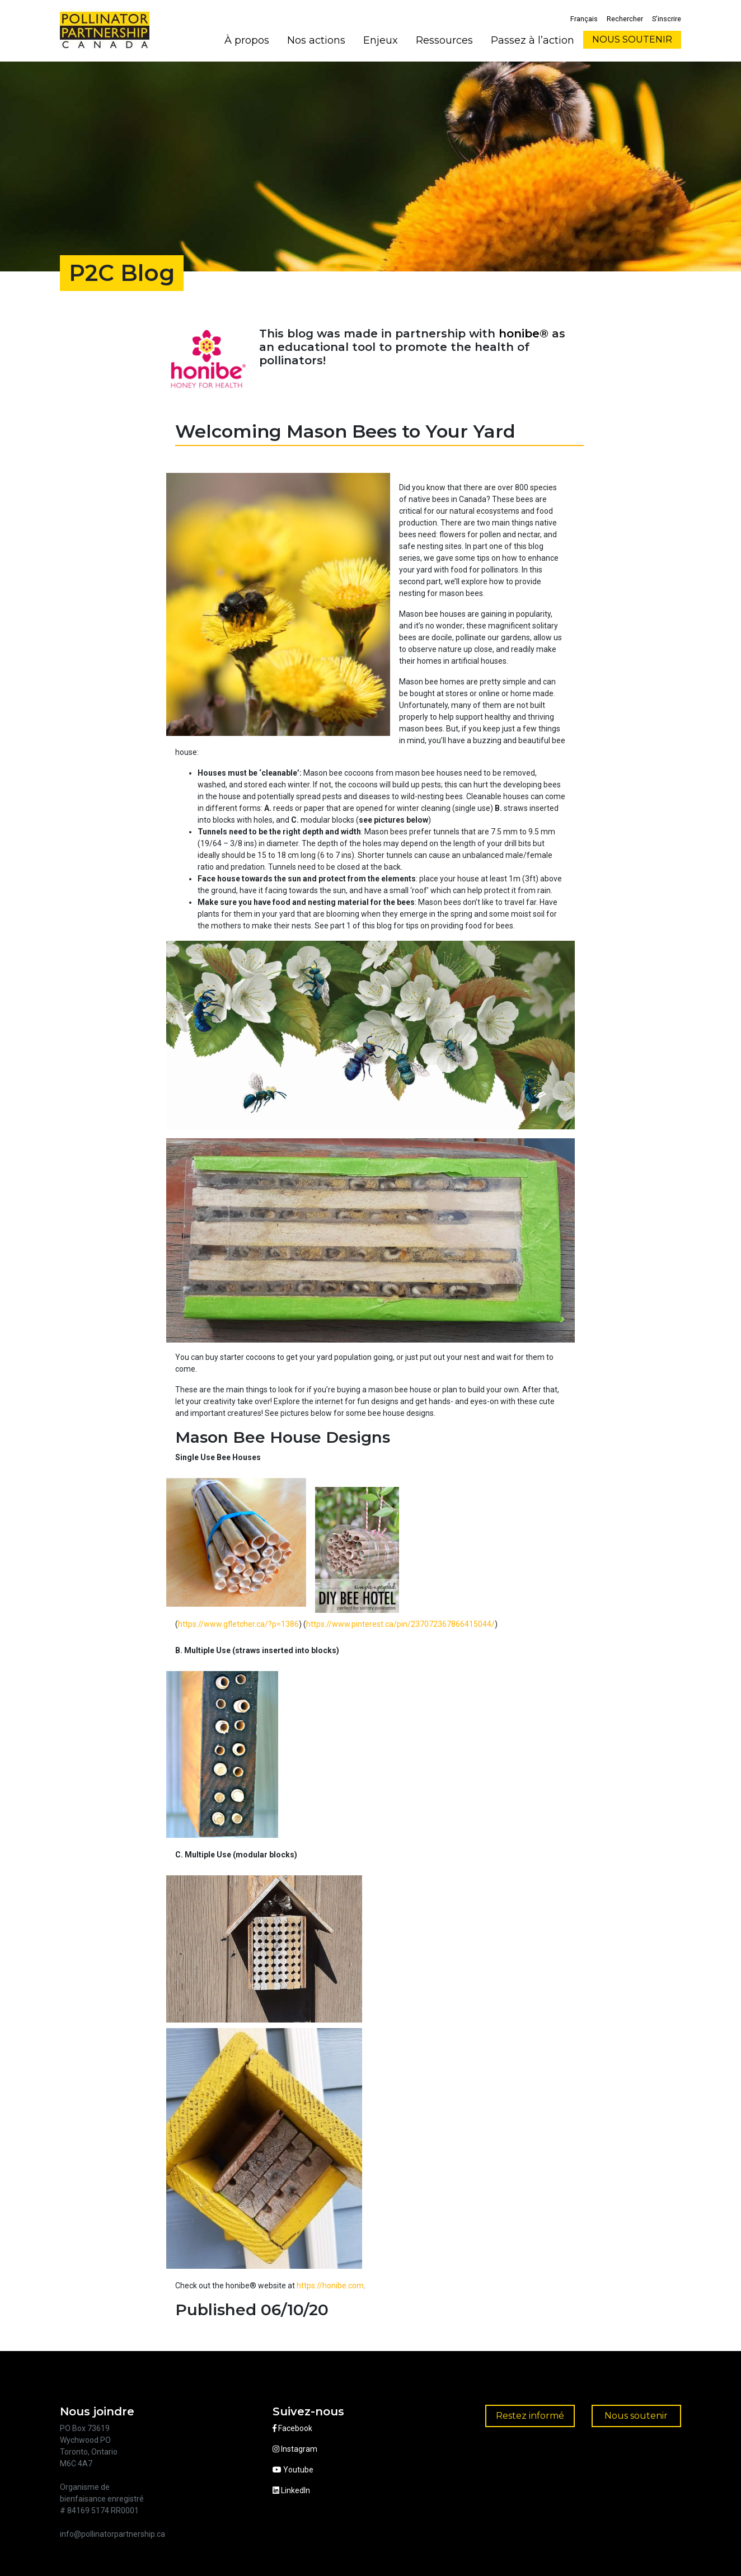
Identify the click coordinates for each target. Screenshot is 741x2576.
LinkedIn (291, 2490)
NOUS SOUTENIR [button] (632, 39)
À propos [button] (246, 40)
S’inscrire (666, 19)
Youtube (293, 2469)
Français (584, 19)
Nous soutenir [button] (636, 2415)
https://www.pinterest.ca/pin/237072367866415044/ (400, 1624)
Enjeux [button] (380, 40)
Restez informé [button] (530, 2415)
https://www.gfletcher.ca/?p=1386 (238, 1624)
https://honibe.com (330, 2285)
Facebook (292, 2428)
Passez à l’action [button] (532, 40)
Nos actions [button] (316, 40)
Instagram (295, 2448)
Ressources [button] (444, 40)
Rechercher (625, 19)
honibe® (523, 333)
